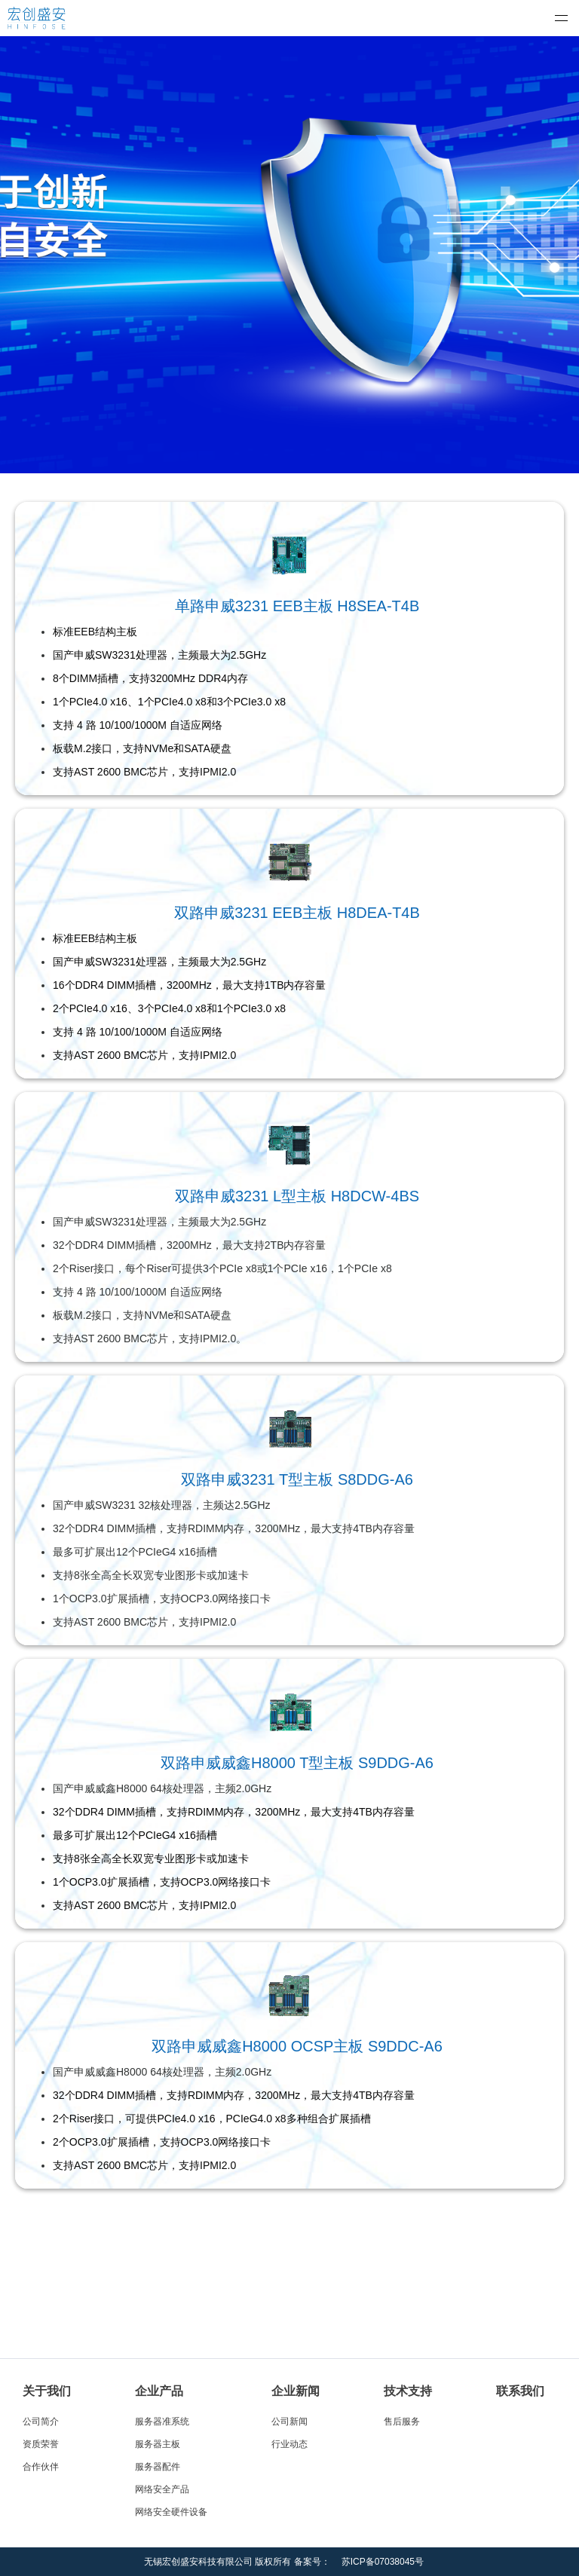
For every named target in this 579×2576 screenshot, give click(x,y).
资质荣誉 (41, 2444)
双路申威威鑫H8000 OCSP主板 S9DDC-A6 (297, 2046)
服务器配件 (157, 2466)
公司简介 (41, 2421)
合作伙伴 (41, 2466)
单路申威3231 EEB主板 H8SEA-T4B (297, 606)
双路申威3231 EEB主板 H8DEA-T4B (297, 912)
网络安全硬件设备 (171, 2512)
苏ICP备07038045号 (383, 2561)
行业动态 (289, 2444)
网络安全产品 (162, 2489)
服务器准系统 (162, 2421)
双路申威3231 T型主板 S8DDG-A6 (297, 1479)
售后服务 (402, 2421)
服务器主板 (157, 2444)
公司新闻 (289, 2421)
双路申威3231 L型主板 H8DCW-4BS (297, 1196)
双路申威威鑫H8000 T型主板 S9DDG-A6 (297, 1763)
